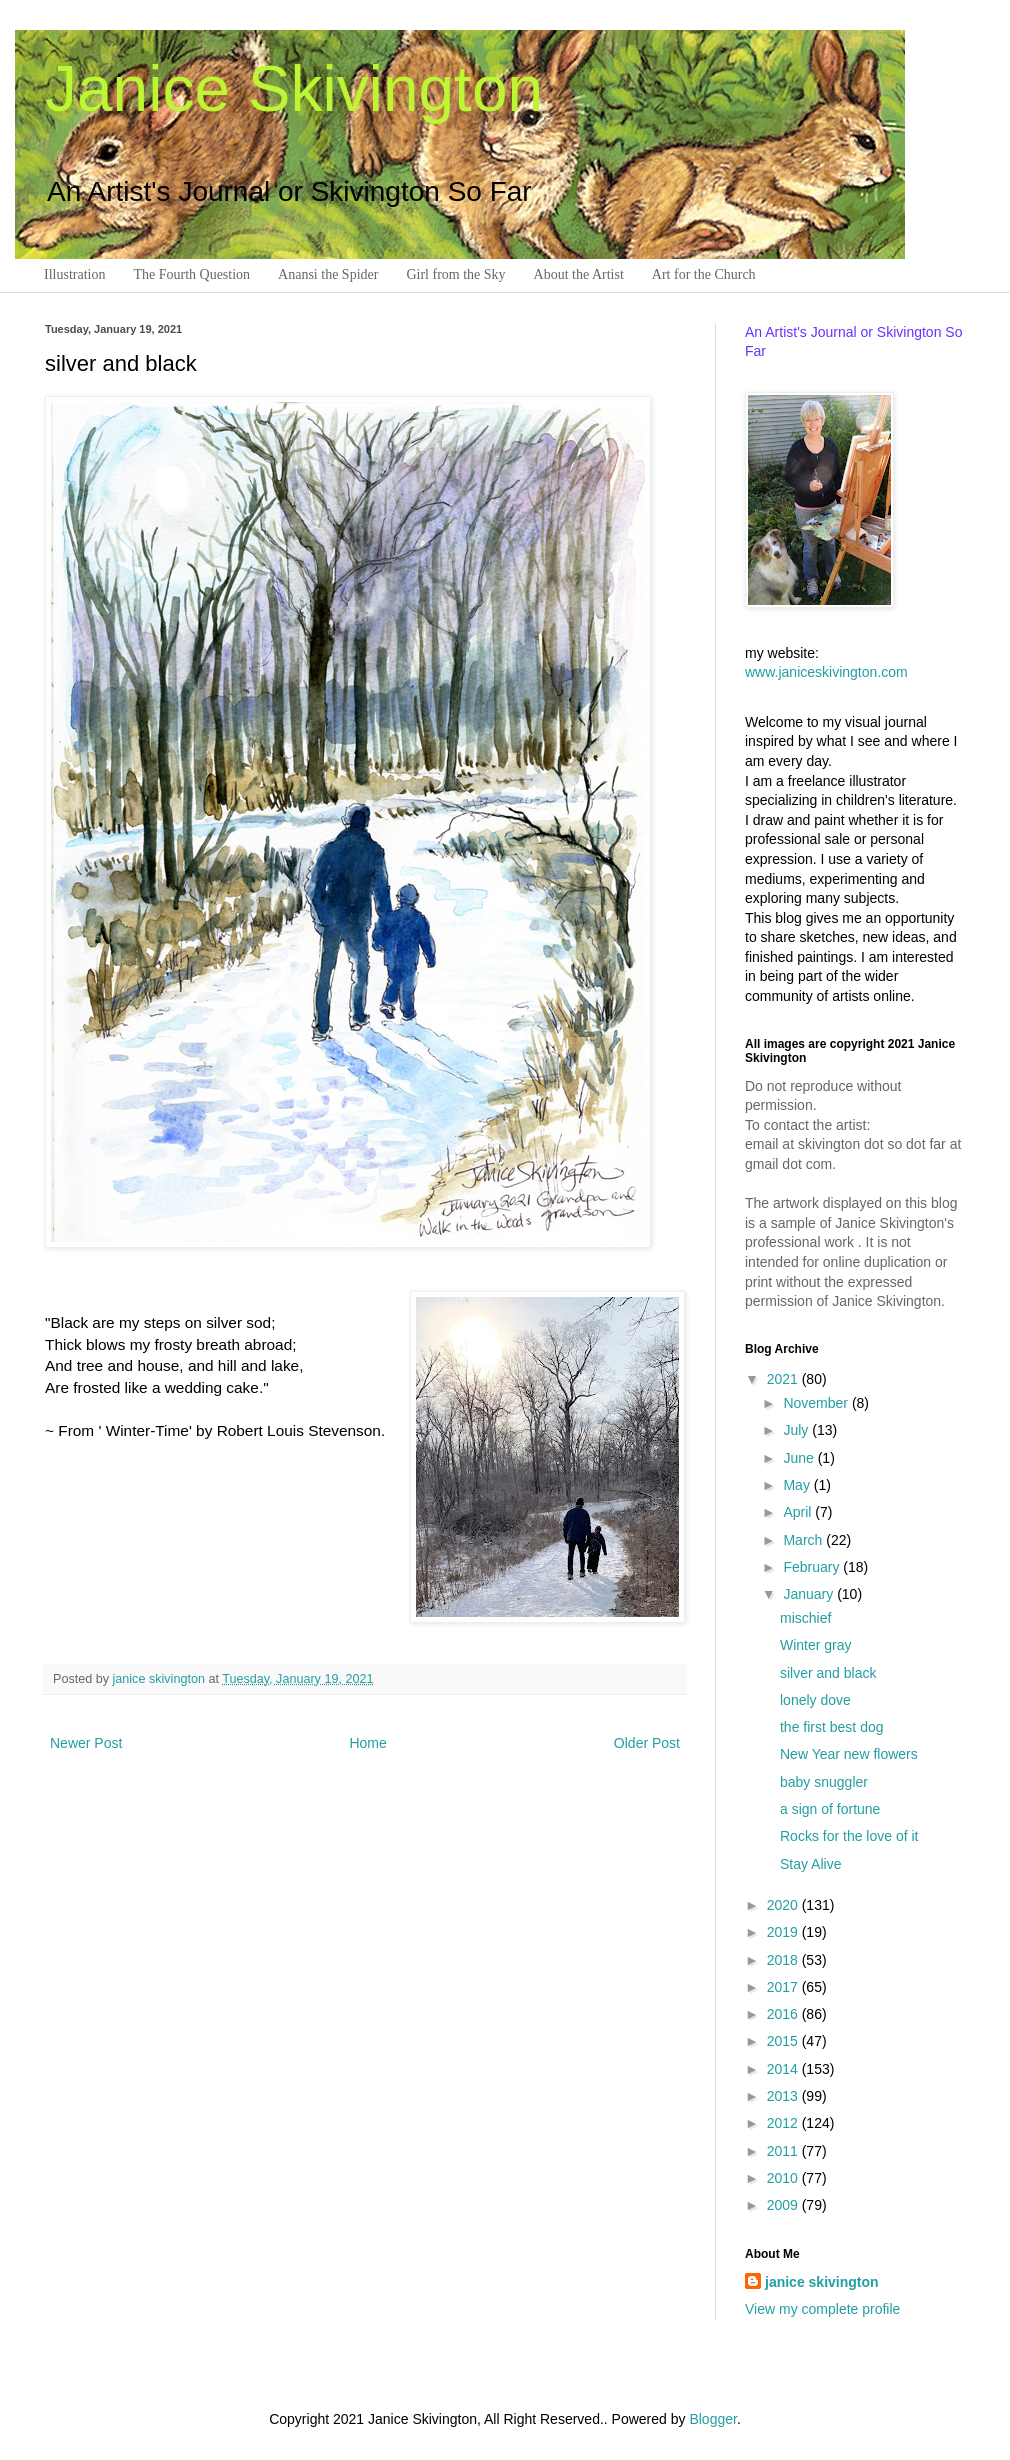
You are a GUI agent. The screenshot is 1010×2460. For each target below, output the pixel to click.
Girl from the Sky (455, 274)
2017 (784, 1987)
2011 (784, 2151)
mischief (805, 1618)
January (810, 1594)
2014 (784, 2069)
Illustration (74, 274)
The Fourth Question (191, 274)
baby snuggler (824, 1782)
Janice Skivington (294, 89)
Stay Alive (810, 1864)
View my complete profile (822, 2309)
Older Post (647, 1743)
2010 (784, 2178)
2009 (784, 2205)
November (817, 1403)
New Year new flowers (849, 1754)
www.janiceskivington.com (826, 672)
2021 (784, 1379)
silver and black (828, 1673)
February (813, 1567)
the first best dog (832, 1727)
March (804, 1540)
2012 (784, 2123)
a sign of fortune (830, 1809)
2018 (784, 1960)
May (798, 1485)
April (799, 1512)
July (797, 1430)
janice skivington (161, 1679)
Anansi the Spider (328, 274)
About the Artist (579, 274)
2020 (784, 1905)
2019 (784, 1932)
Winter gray (816, 1645)
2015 (784, 2041)
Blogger (712, 2419)
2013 (784, 2096)
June (800, 1458)
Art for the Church (704, 274)
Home (367, 1743)
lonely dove (815, 1700)
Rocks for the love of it (849, 1836)
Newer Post (86, 1743)
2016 (784, 2014)
